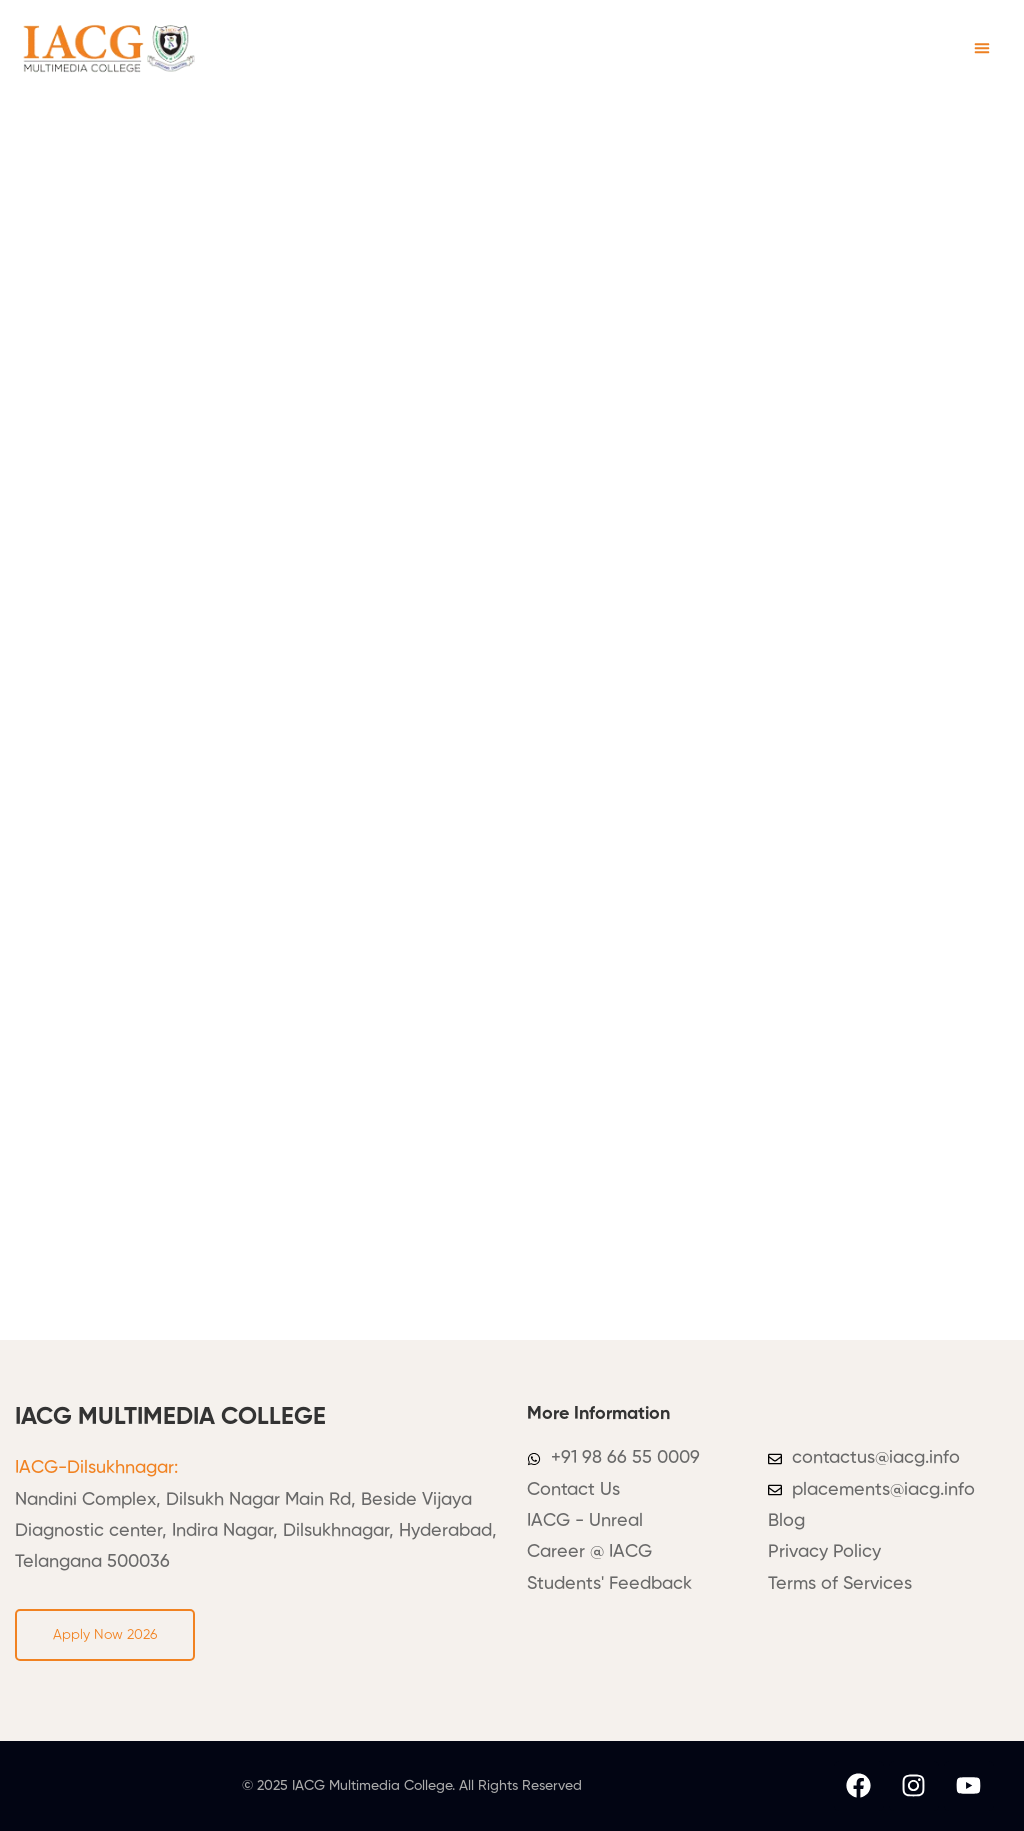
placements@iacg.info (883, 1490)
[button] (982, 48)
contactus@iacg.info (876, 1458)
